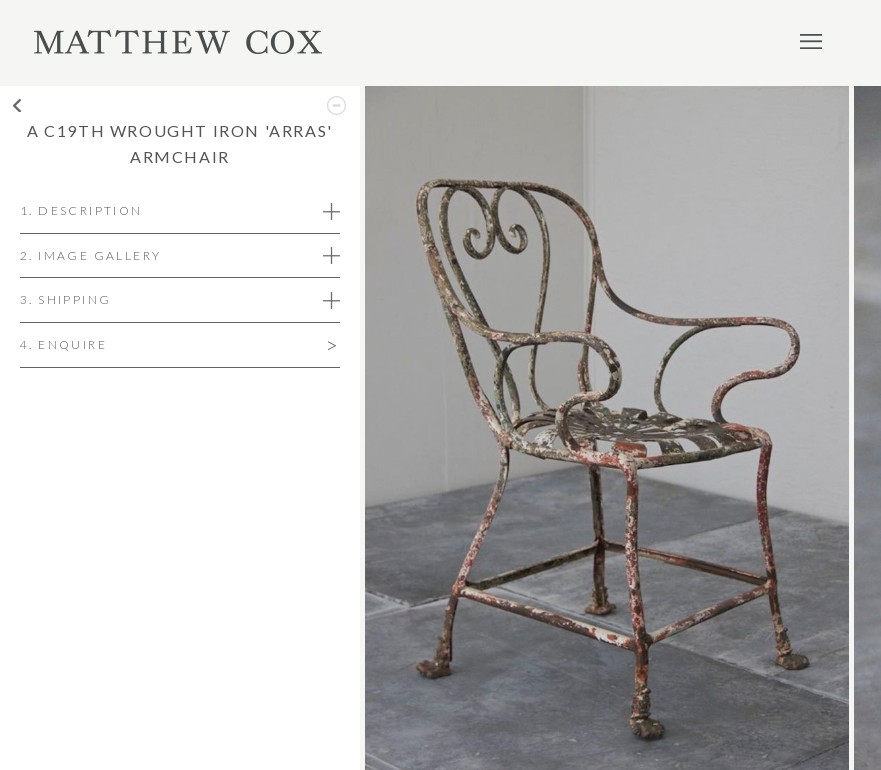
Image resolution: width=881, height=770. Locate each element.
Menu (811, 41)
